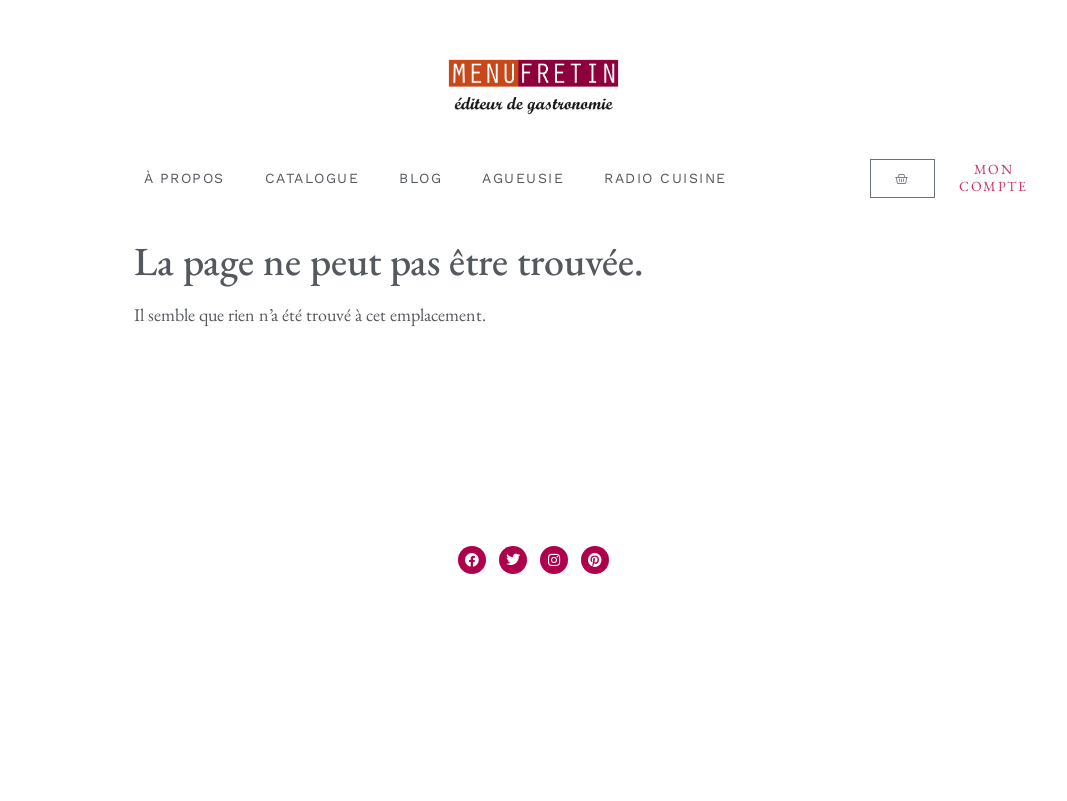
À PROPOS (184, 178)
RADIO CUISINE (665, 178)
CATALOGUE (312, 178)
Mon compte (993, 177)
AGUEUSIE (523, 178)
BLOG (420, 178)
